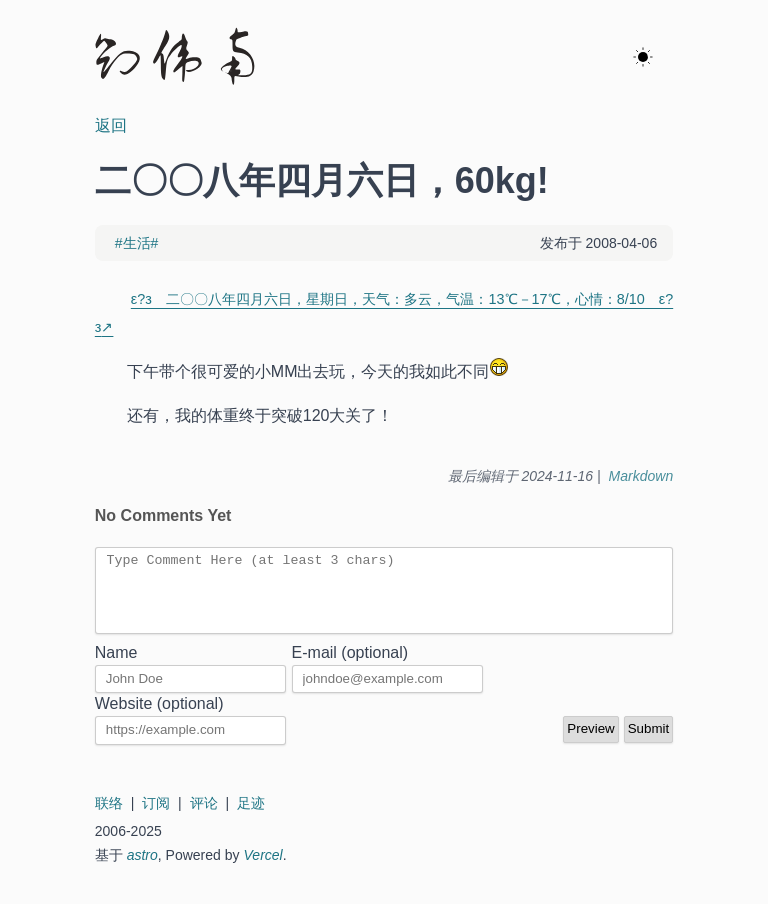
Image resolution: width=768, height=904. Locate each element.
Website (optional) (159, 718)
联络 (109, 818)
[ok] (643, 58)
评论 (204, 818)
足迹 (251, 818)
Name (116, 667)
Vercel (263, 870)
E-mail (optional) (350, 667)
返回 (111, 125)
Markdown (641, 476)
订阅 (156, 818)
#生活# (137, 243)
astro (142, 870)
